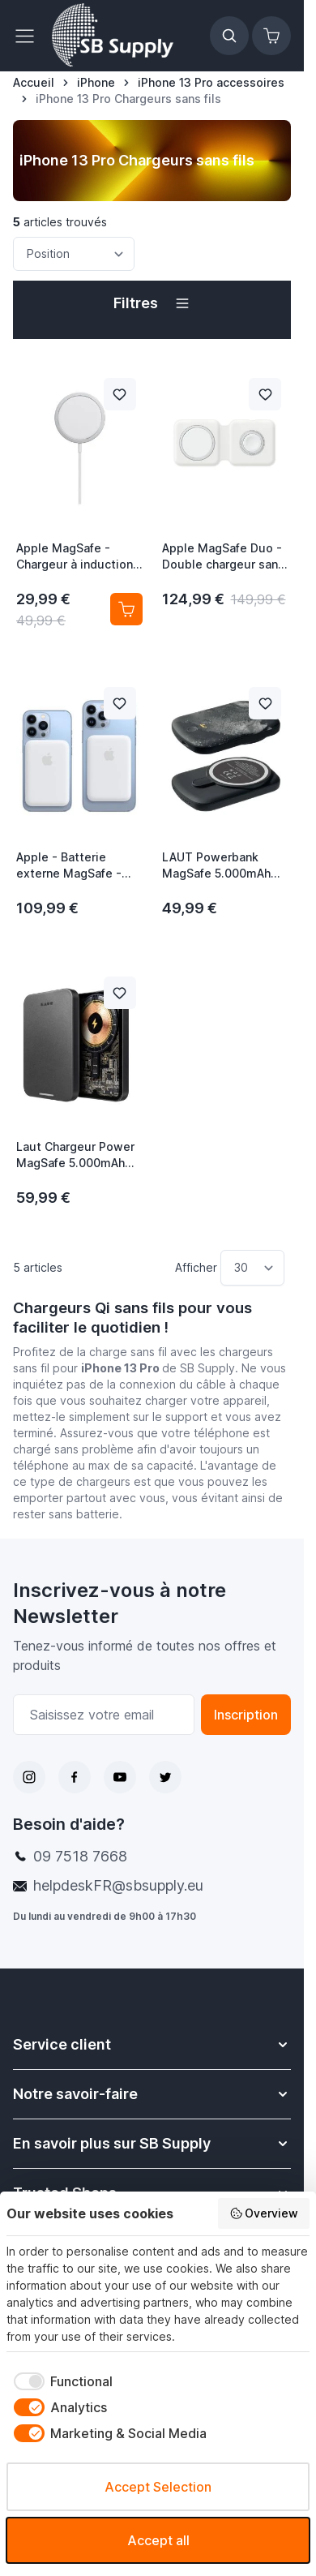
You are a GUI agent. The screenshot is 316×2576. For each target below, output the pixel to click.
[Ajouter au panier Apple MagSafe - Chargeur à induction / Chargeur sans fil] (126, 609)
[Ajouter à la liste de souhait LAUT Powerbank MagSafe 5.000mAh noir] (265, 703)
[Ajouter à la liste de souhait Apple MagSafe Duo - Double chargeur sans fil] (265, 394)
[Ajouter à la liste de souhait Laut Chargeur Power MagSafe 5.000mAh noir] (120, 993)
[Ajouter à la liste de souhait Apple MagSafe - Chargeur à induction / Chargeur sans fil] (120, 394)
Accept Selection (158, 2487)
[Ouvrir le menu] (29, 35)
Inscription (246, 1715)
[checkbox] (59, 2381)
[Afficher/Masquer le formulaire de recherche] (229, 35)
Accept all (158, 2540)
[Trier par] (74, 254)
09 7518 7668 (80, 1856)
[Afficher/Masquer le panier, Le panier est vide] (271, 35)
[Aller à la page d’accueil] (33, 83)
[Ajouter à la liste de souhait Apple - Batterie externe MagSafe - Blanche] (120, 703)
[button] (151, 303)
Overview (264, 2213)
